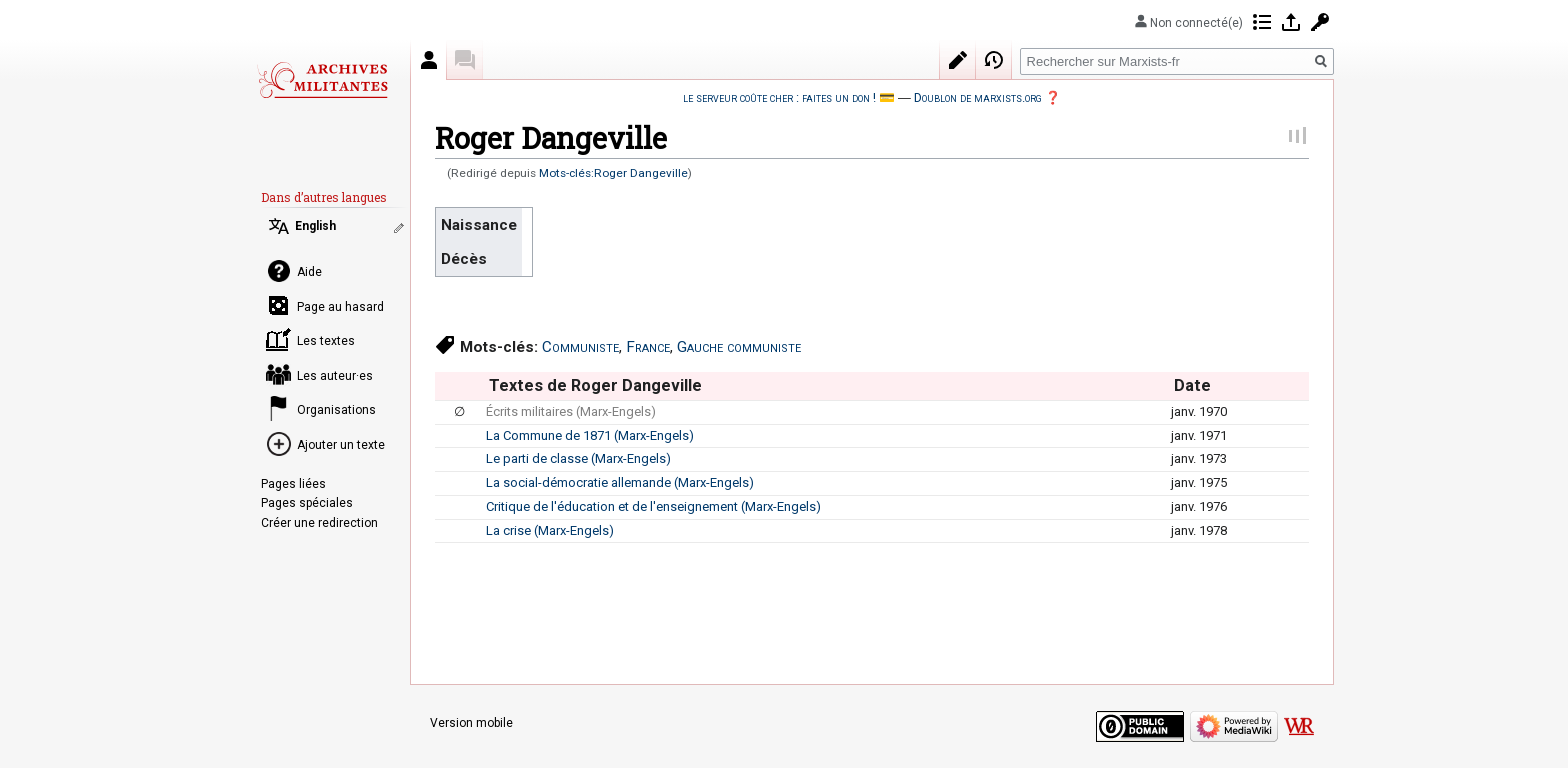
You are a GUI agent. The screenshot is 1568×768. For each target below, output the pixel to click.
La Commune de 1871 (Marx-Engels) (590, 435)
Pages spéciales (307, 503)
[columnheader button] (460, 386)
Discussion (465, 60)
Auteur (429, 60)
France (648, 347)
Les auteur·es (335, 376)
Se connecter (1291, 22)
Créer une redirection (319, 523)
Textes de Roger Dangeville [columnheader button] (595, 385)
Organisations (336, 410)
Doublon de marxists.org (978, 97)
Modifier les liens (401, 228)
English (315, 226)
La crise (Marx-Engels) (550, 530)
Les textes (326, 341)
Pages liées (293, 484)
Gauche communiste (739, 347)
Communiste (580, 347)
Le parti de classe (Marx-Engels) (578, 458)
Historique (994, 60)
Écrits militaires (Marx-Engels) (571, 411)
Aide (309, 272)
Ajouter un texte (341, 445)
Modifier (958, 60)
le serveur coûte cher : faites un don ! (779, 97)
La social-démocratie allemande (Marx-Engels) (620, 482)
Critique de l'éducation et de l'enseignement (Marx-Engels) (653, 506)
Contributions (1262, 22)
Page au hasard (340, 307)
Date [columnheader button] (1192, 385)
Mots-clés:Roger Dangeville (613, 173)
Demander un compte (1320, 22)
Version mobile (471, 723)
